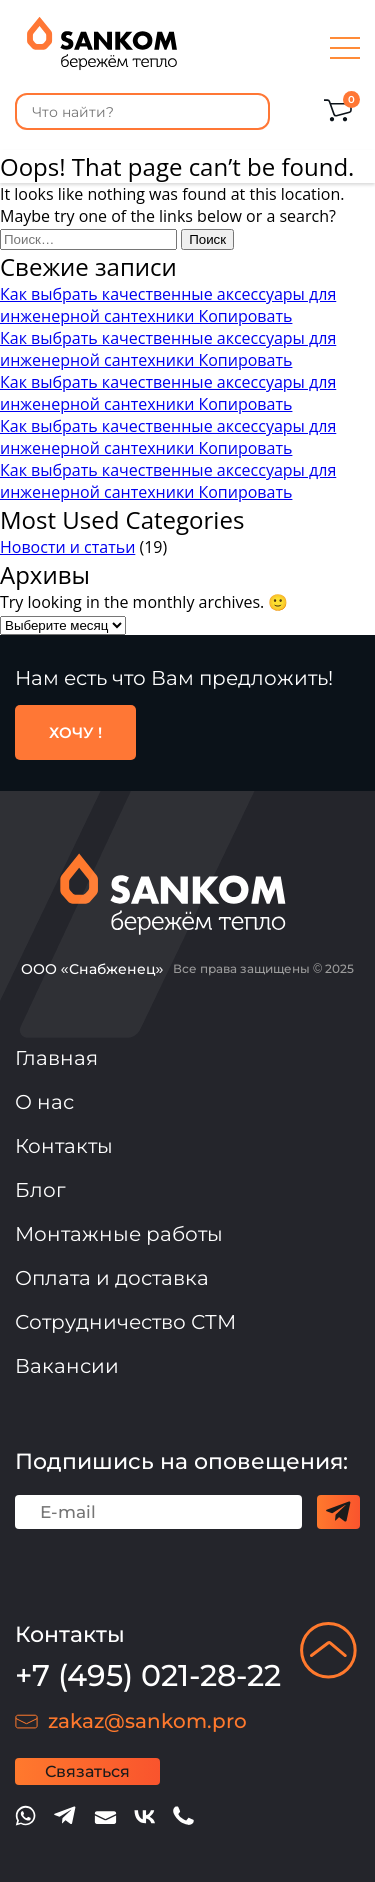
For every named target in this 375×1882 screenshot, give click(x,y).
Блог (40, 1190)
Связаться (87, 1771)
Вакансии (67, 1366)
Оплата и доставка (112, 1278)
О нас (44, 1102)
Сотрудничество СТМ (125, 1322)
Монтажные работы (119, 1234)
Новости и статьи (67, 547)
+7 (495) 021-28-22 (148, 1675)
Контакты (64, 1146)
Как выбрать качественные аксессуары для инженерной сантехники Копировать (168, 305)
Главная (56, 1058)
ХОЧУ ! (75, 732)
